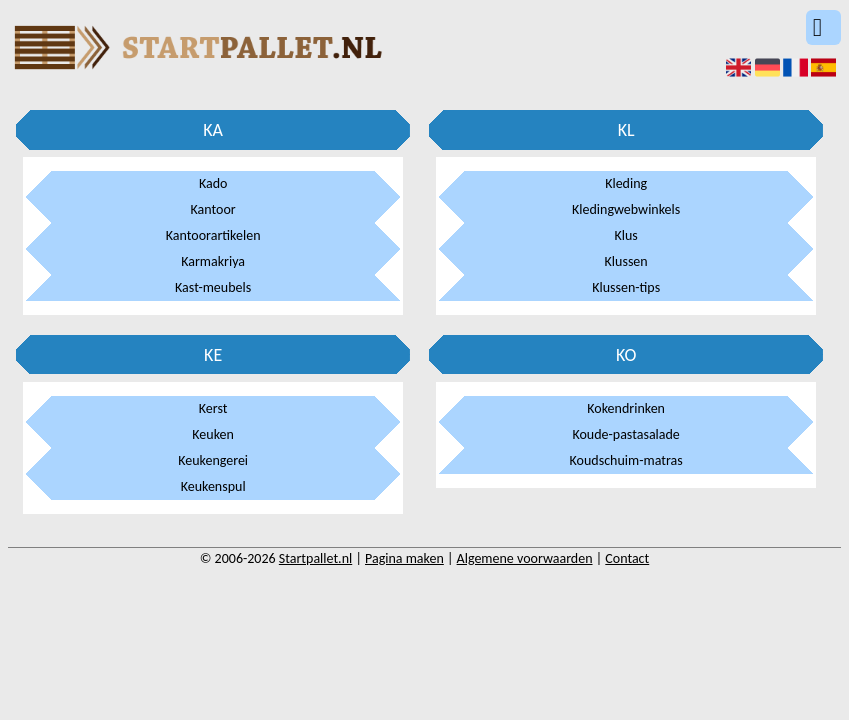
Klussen (626, 261)
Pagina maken (404, 558)
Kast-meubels (213, 287)
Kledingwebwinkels (626, 209)
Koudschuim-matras (626, 460)
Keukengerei (213, 460)
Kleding (626, 183)
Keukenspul (213, 486)
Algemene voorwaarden (525, 558)
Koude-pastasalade (625, 434)
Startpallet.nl (315, 558)
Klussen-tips (626, 287)
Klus (625, 235)
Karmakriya (213, 261)
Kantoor (213, 209)
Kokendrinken (626, 408)
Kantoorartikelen (213, 235)
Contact (627, 558)
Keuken (213, 434)
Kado (213, 183)
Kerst (213, 408)
